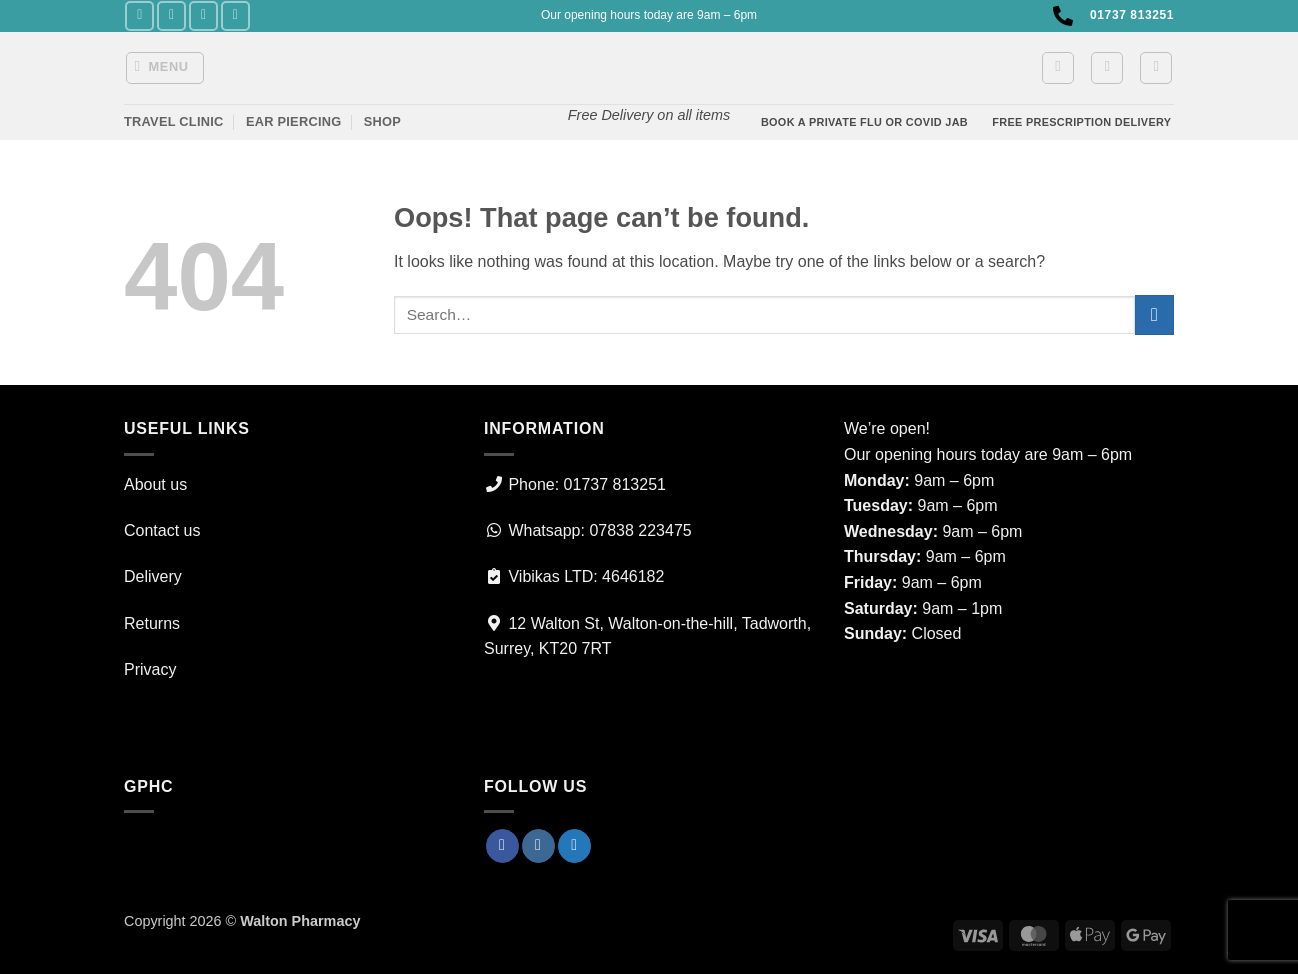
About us (155, 484)
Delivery (153, 576)
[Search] (1156, 68)
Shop (382, 121)
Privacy (150, 669)
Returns (152, 623)
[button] (165, 68)
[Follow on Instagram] (171, 15)
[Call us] (235, 15)
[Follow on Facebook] (139, 15)
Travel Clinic (174, 121)
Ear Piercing (294, 121)
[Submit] (1154, 314)
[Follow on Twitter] (203, 15)
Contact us (162, 530)
